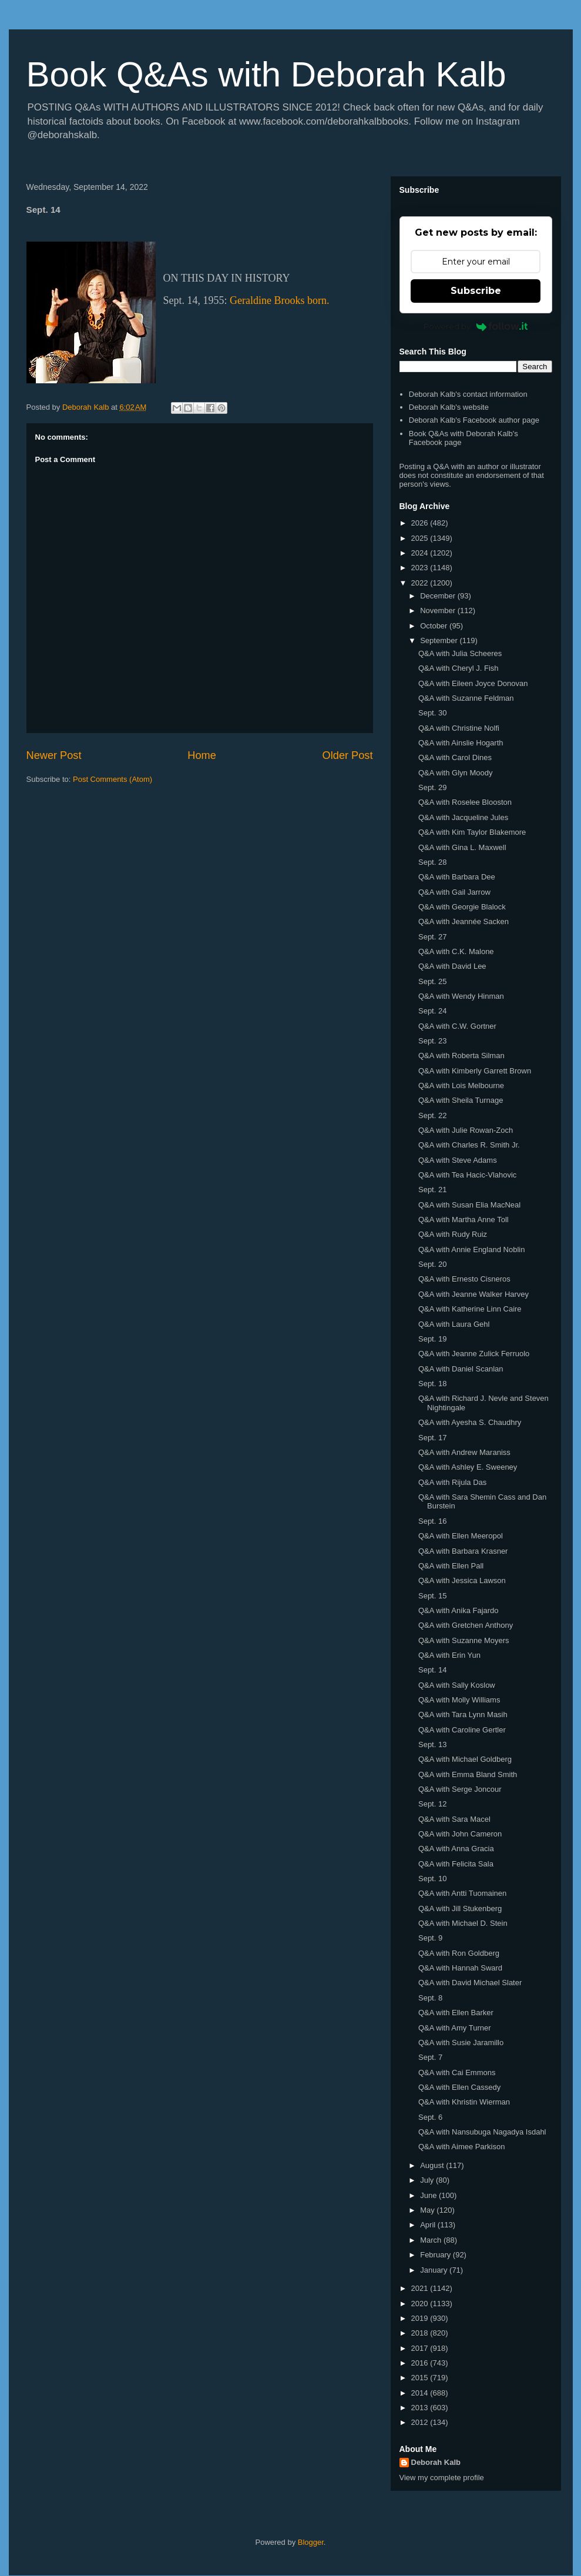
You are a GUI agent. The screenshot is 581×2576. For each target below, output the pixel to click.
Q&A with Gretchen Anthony (465, 1625)
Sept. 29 (432, 787)
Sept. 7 (430, 2057)
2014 (421, 2392)
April (429, 2224)
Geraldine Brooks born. (279, 300)
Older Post (348, 755)
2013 (421, 2407)
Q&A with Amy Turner (454, 2027)
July (428, 2180)
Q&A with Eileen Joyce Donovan (473, 683)
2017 (421, 2348)
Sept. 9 (430, 1937)
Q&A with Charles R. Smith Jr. (469, 1144)
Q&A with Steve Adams (457, 1160)
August (433, 2165)
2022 (421, 582)
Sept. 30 (432, 712)
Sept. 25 (432, 981)
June (429, 2195)
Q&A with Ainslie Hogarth (460, 742)
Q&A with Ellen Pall (450, 1565)
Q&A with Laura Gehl (453, 1324)
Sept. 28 (432, 862)
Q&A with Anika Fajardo (458, 1610)
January (434, 2270)
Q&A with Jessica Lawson (462, 1580)
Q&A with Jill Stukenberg (460, 1908)
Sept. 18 (432, 1383)
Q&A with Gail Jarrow (454, 892)
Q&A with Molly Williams (459, 1699)
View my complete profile (441, 2477)
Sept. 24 (432, 1010)
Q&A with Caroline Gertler (462, 1729)
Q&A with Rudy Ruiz (452, 1234)
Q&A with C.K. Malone (456, 951)
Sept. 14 (432, 1669)
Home (201, 755)
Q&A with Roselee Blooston (465, 802)
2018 (421, 2333)
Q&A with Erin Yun (449, 1655)
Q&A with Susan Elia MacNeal (469, 1204)
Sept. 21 (432, 1189)
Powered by (476, 326)
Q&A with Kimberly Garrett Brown (474, 1070)
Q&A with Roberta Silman (461, 1055)
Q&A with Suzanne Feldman (466, 698)
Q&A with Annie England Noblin (471, 1249)
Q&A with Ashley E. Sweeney (467, 1467)
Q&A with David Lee (452, 966)
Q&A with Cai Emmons (457, 2072)
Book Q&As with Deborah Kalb (266, 74)
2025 (421, 538)
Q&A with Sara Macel (454, 1819)
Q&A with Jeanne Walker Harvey (473, 1294)
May (428, 2210)
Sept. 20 (432, 1264)
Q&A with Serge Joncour (460, 1789)
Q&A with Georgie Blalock (462, 906)
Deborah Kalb (436, 2462)
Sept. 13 (432, 1744)
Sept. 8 (430, 1997)
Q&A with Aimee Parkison (461, 2146)
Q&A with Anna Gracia (456, 1848)
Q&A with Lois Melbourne (461, 1085)
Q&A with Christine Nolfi (458, 728)
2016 (421, 2362)
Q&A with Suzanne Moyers (463, 1640)
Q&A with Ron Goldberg (458, 1953)
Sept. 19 (432, 1338)
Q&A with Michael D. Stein (463, 1923)
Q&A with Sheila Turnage (460, 1100)
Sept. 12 (432, 1803)
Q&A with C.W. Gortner (457, 1026)
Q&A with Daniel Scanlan (460, 1368)
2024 (421, 552)
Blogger (311, 2542)
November (439, 610)
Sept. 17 (432, 1437)
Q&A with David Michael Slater (470, 1982)
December (439, 595)
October (434, 625)
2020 (421, 2303)
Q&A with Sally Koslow (456, 1685)
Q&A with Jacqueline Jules (463, 817)
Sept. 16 (432, 1521)
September (439, 640)
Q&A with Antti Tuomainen (462, 1893)
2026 (421, 522)
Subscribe (476, 290)
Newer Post (54, 755)
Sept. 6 (430, 2117)
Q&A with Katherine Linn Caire (470, 1308)
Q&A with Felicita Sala (455, 1863)
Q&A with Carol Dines (455, 757)
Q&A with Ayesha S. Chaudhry (469, 1422)
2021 (421, 2288)
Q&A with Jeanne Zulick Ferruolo (473, 1353)
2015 (421, 2377)
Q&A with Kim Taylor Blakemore (472, 832)
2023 (421, 567)
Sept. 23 (432, 1040)
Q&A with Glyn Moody (455, 772)
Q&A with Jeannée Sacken (463, 921)
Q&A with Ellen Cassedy (459, 2087)
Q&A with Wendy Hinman (461, 996)
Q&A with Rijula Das (452, 1482)
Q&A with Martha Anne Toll (463, 1219)
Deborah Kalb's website (449, 407)
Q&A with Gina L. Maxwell (462, 847)
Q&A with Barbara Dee (456, 876)
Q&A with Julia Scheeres (460, 653)
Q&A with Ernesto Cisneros (464, 1278)
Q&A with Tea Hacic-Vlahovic (467, 1174)
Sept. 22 (432, 1115)
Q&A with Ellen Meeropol (460, 1535)
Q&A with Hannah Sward (460, 1967)
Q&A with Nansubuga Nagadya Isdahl (482, 2131)
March (432, 2240)
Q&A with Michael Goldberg (465, 1759)
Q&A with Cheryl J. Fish (458, 668)
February (436, 2254)
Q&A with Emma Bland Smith (467, 1774)
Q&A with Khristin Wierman (464, 2101)
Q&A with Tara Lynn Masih (463, 1714)
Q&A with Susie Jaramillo (460, 2042)
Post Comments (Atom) (112, 779)
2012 (421, 2422)
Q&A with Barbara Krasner (463, 1551)
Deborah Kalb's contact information (468, 394)
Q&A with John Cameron (460, 1833)
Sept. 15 (432, 1595)
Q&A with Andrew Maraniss (464, 1452)
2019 (421, 2318)
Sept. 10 (432, 1878)
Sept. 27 (432, 936)
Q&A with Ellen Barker (455, 2012)
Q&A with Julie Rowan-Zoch (465, 1130)
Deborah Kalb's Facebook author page (474, 420)
